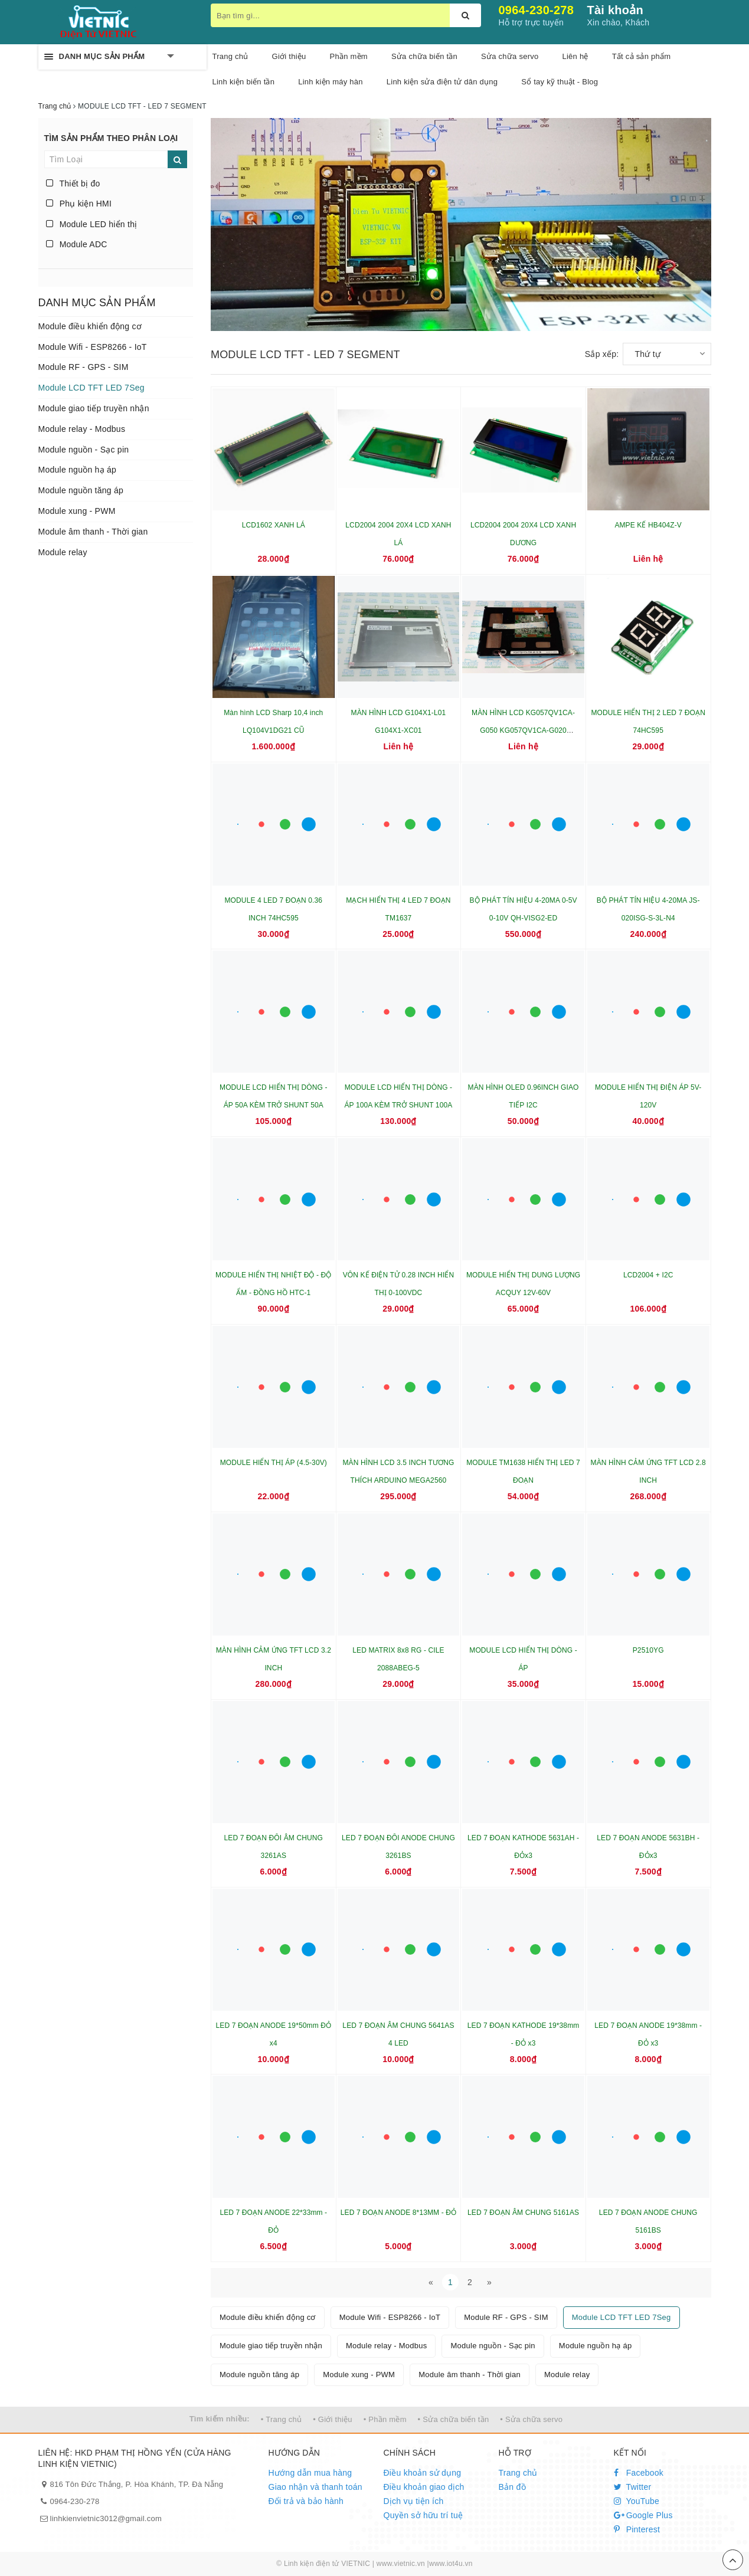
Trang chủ (230, 56)
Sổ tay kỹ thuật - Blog (559, 81)
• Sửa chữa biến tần (453, 2419)
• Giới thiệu (332, 2419)
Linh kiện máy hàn (330, 81)
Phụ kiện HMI (79, 203)
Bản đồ (512, 2487)
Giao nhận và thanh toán (315, 2487)
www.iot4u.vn (451, 2563)
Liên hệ (575, 56)
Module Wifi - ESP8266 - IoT (92, 347)
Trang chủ (518, 2472)
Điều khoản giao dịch (424, 2487)
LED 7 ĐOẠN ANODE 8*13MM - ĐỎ (398, 2212)
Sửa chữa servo (509, 56)
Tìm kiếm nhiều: (219, 2418)
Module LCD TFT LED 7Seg (91, 387)
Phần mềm (349, 56)
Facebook (639, 2472)
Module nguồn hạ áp (77, 469)
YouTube (637, 2501)
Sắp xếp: (602, 354)
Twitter (633, 2487)
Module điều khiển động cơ (90, 326)
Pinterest (637, 2529)
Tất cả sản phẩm (641, 56)
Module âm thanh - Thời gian (93, 531)
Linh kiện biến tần (243, 81)
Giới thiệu (289, 56)
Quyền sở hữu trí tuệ (423, 2515)
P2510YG (648, 1650)
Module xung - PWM (77, 511)
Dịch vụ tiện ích (414, 2501)
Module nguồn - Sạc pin (83, 449)
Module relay (62, 552)
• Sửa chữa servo (531, 2419)
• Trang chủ (281, 2419)
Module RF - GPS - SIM (83, 367)
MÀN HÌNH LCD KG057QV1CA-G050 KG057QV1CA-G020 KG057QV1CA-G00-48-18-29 (523, 730)
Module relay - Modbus (82, 429)
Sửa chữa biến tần (424, 56)
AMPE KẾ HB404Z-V (648, 525)
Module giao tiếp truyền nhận (93, 408)
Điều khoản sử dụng (423, 2472)
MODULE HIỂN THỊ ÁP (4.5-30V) (273, 1463)
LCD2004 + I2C (648, 1275)
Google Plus (643, 2515)
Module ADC (76, 244)
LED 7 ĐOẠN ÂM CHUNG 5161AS (523, 2212)
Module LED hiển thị (92, 224)
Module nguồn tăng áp (81, 490)
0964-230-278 (536, 10)
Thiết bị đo (73, 183)
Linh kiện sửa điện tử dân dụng (442, 81)
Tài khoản (615, 10)
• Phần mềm (385, 2419)
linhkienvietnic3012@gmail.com (106, 2518)
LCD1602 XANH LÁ (273, 525)
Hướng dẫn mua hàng (310, 2472)
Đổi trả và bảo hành (306, 2501)
